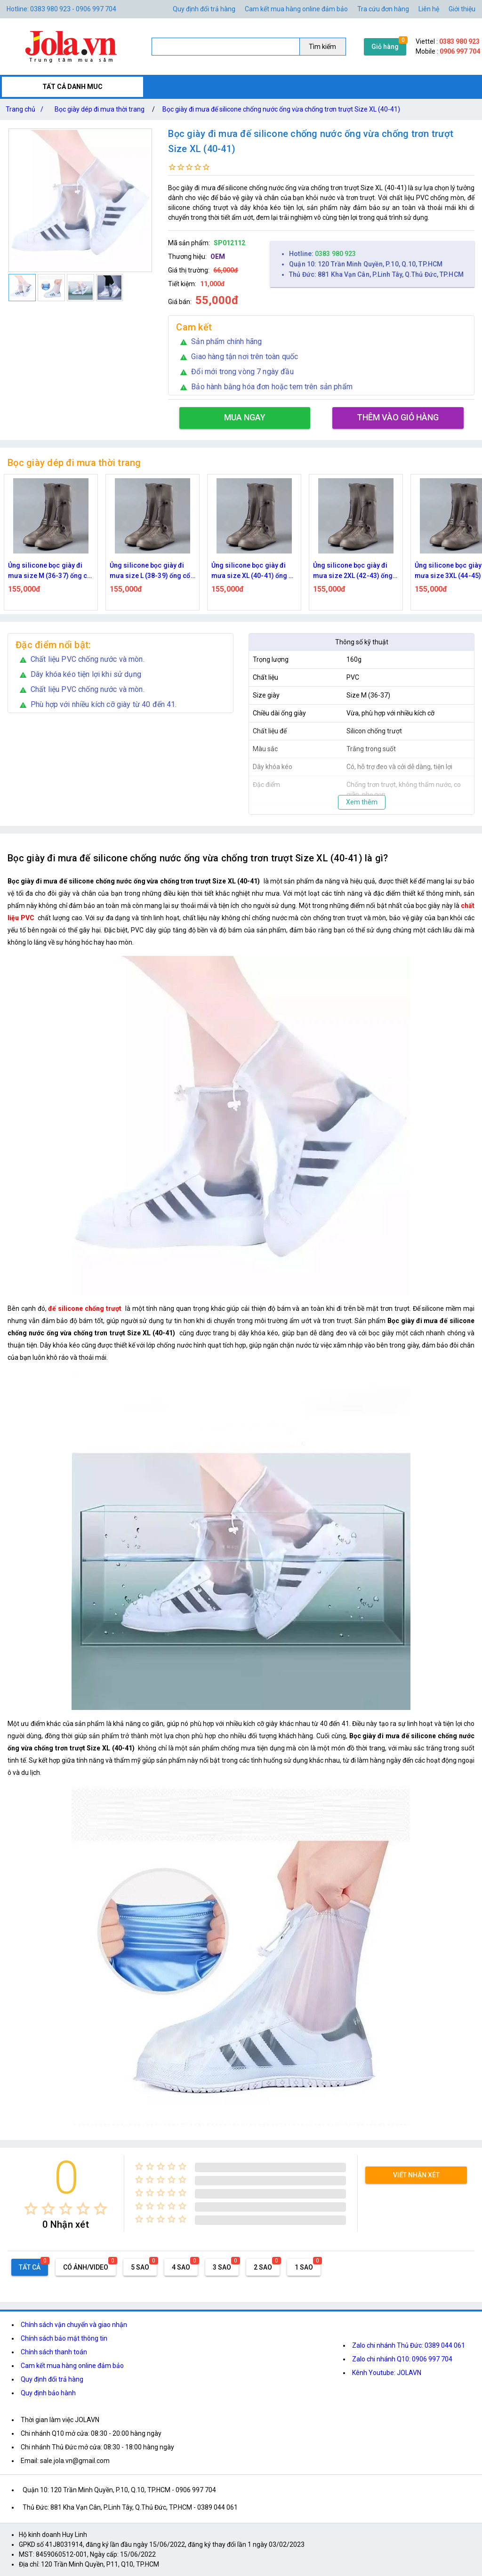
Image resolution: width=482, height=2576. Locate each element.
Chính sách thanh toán (54, 2352)
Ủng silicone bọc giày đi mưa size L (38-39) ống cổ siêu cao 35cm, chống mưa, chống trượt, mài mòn (152, 571)
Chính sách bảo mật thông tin (64, 2338)
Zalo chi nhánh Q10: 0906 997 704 (402, 2359)
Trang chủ (26, 109)
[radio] (31, 2208)
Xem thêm (362, 802)
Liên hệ (428, 9)
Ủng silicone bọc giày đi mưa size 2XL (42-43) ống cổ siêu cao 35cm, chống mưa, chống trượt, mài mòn (355, 571)
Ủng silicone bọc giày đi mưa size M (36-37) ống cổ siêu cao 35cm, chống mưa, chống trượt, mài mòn (51, 571)
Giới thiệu (462, 9)
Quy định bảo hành (48, 2393)
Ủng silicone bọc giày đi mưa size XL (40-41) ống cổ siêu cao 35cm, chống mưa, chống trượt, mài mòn (254, 571)
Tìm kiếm (322, 46)
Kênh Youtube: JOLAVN (386, 2372)
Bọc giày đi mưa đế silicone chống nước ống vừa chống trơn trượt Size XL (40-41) (281, 109)
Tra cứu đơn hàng (383, 9)
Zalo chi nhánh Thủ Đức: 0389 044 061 (408, 2345)
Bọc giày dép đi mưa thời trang (100, 109)
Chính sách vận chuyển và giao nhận (74, 2324)
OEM (217, 256)
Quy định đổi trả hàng (204, 9)
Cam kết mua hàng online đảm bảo (296, 9)
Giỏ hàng (385, 46)
